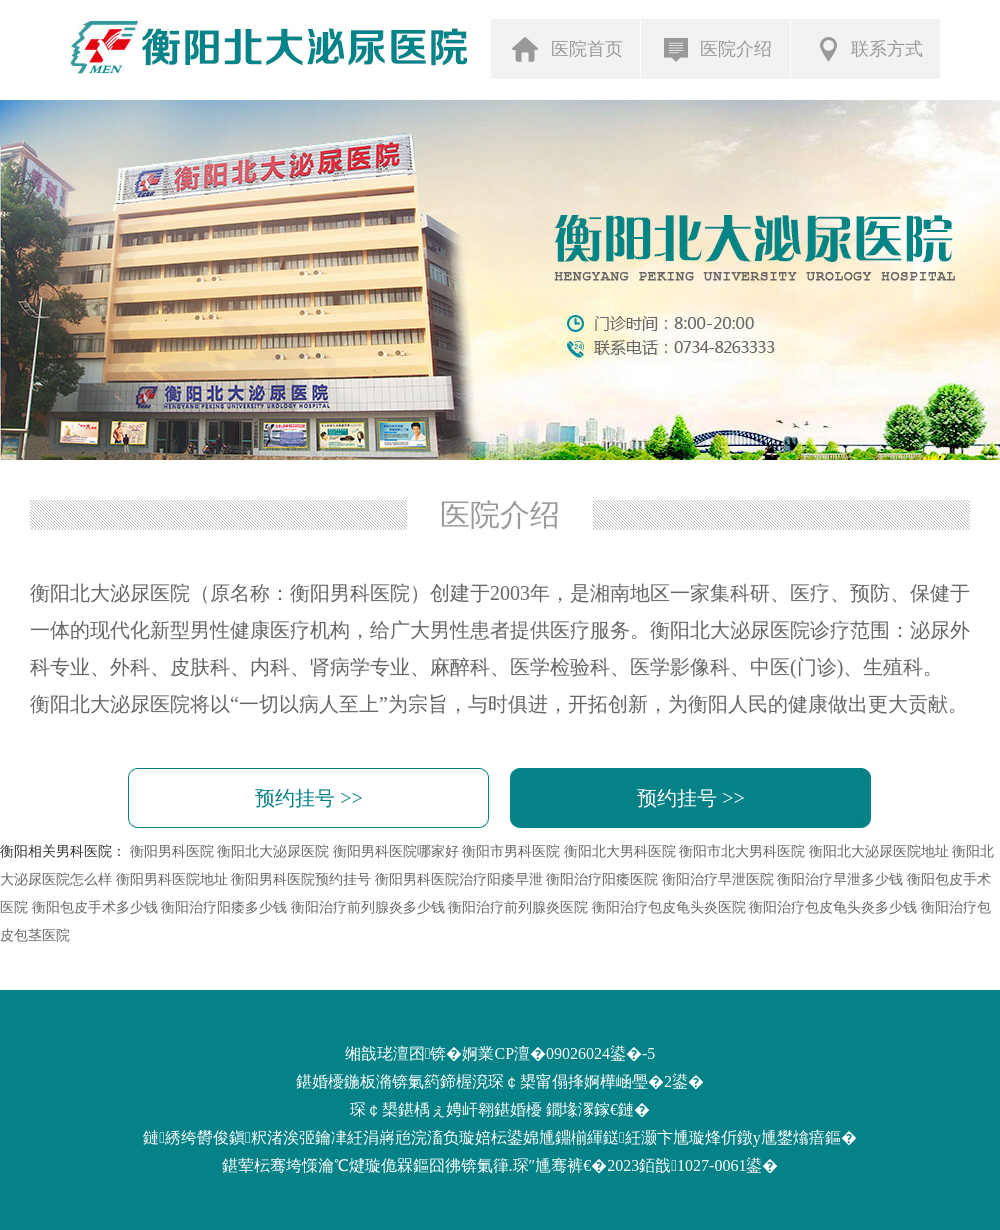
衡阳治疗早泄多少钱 (840, 879)
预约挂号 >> (309, 798)
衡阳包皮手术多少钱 (95, 907)
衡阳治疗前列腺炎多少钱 (368, 907)
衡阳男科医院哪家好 (396, 851)
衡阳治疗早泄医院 (718, 879)
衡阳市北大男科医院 (742, 851)
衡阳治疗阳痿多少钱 (224, 907)
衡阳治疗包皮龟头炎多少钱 (833, 907)
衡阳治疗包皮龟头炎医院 (669, 907)
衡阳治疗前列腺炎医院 (518, 907)
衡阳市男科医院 (511, 851)
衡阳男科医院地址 (172, 879)
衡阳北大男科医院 (620, 851)
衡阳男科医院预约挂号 (301, 879)
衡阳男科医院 (172, 851)
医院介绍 (718, 50)
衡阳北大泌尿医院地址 (879, 851)
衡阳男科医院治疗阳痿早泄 (459, 879)
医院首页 (567, 48)
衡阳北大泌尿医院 (273, 851)
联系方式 (867, 48)
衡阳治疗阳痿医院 (602, 879)
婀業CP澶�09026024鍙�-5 (558, 1053)
